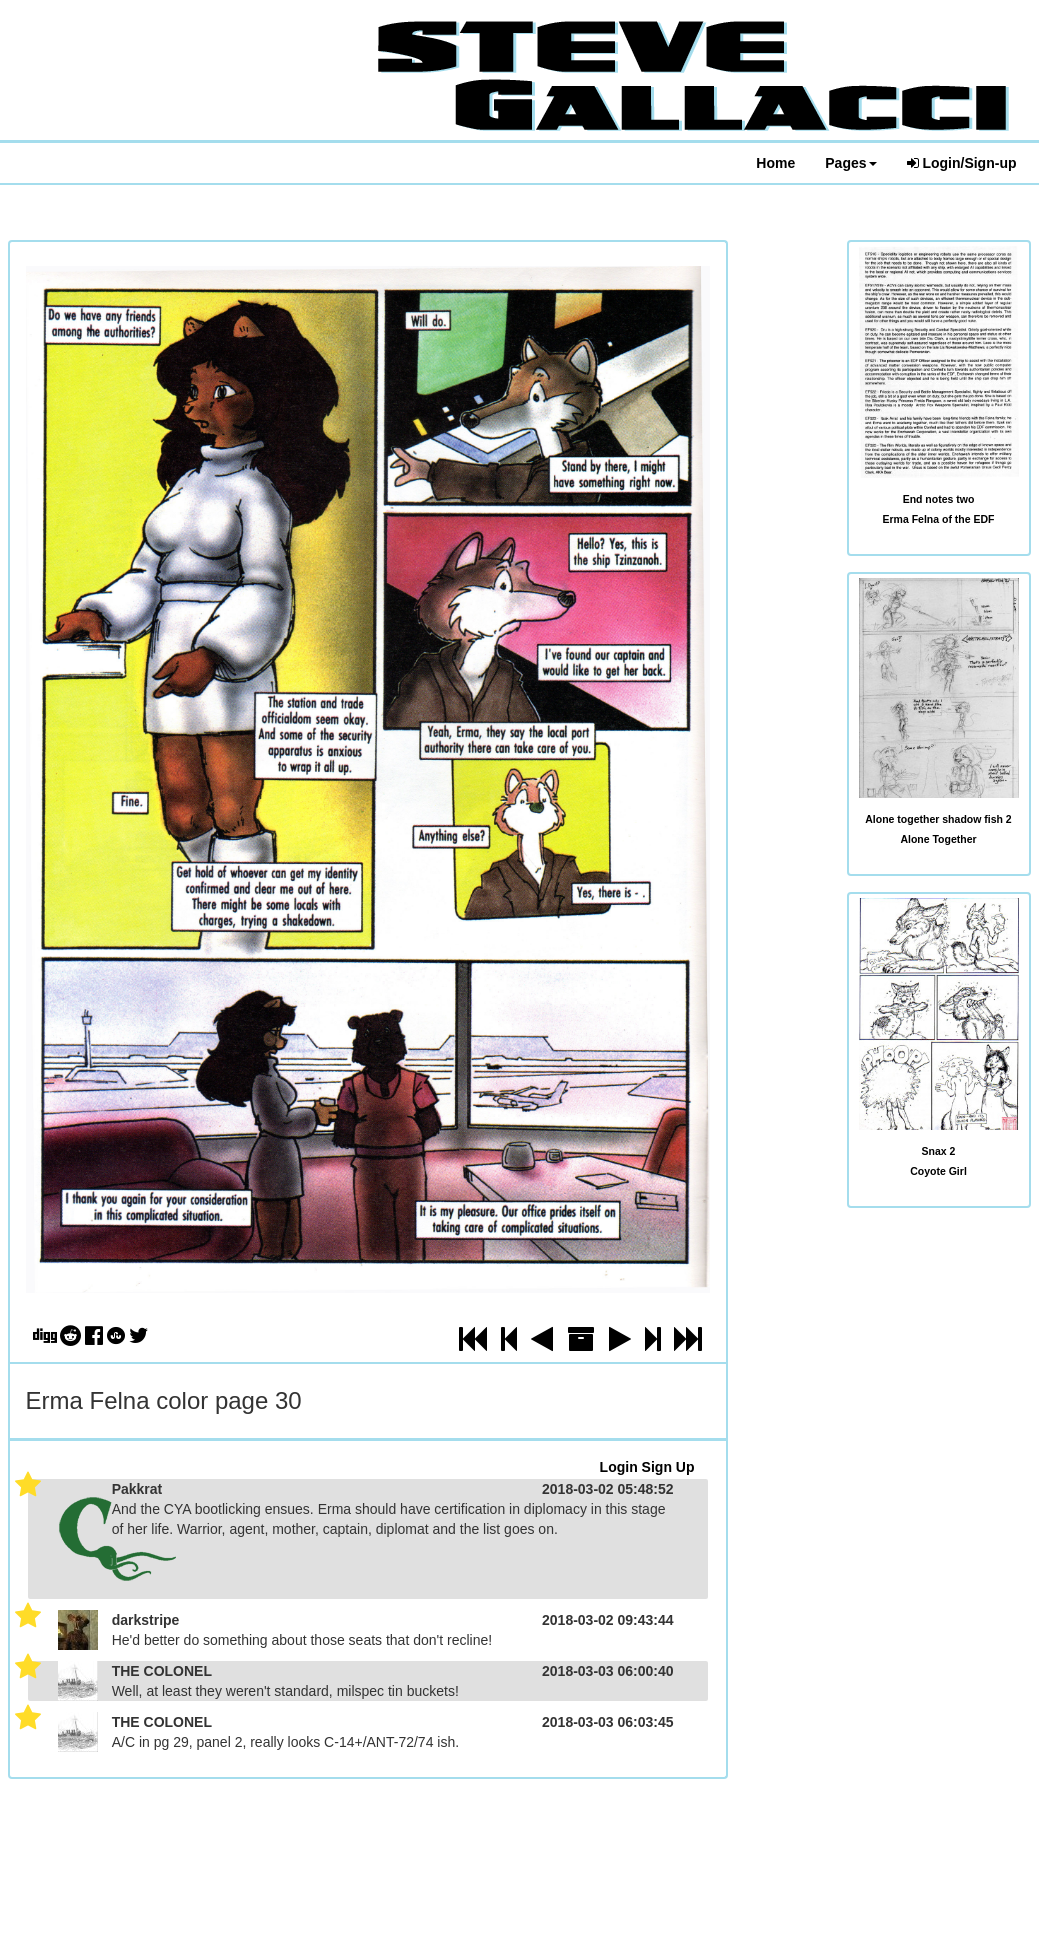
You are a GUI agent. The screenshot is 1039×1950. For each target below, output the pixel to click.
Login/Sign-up (962, 163)
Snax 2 (939, 1151)
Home (775, 163)
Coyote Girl (938, 1171)
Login (619, 1467)
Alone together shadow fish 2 (938, 819)
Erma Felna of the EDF (938, 519)
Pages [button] (850, 163)
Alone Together (938, 839)
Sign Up (668, 1467)
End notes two (939, 499)
